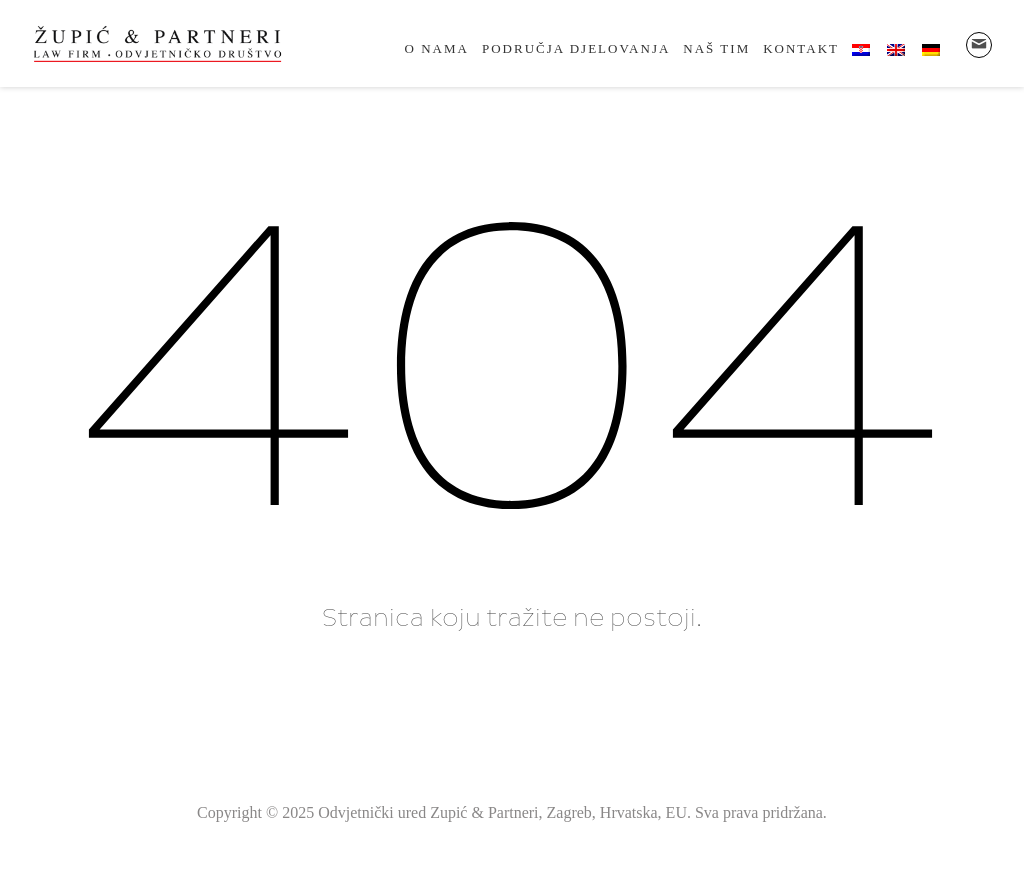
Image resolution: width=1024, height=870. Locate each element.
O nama (437, 48)
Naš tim (716, 48)
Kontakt (801, 48)
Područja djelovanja (576, 48)
